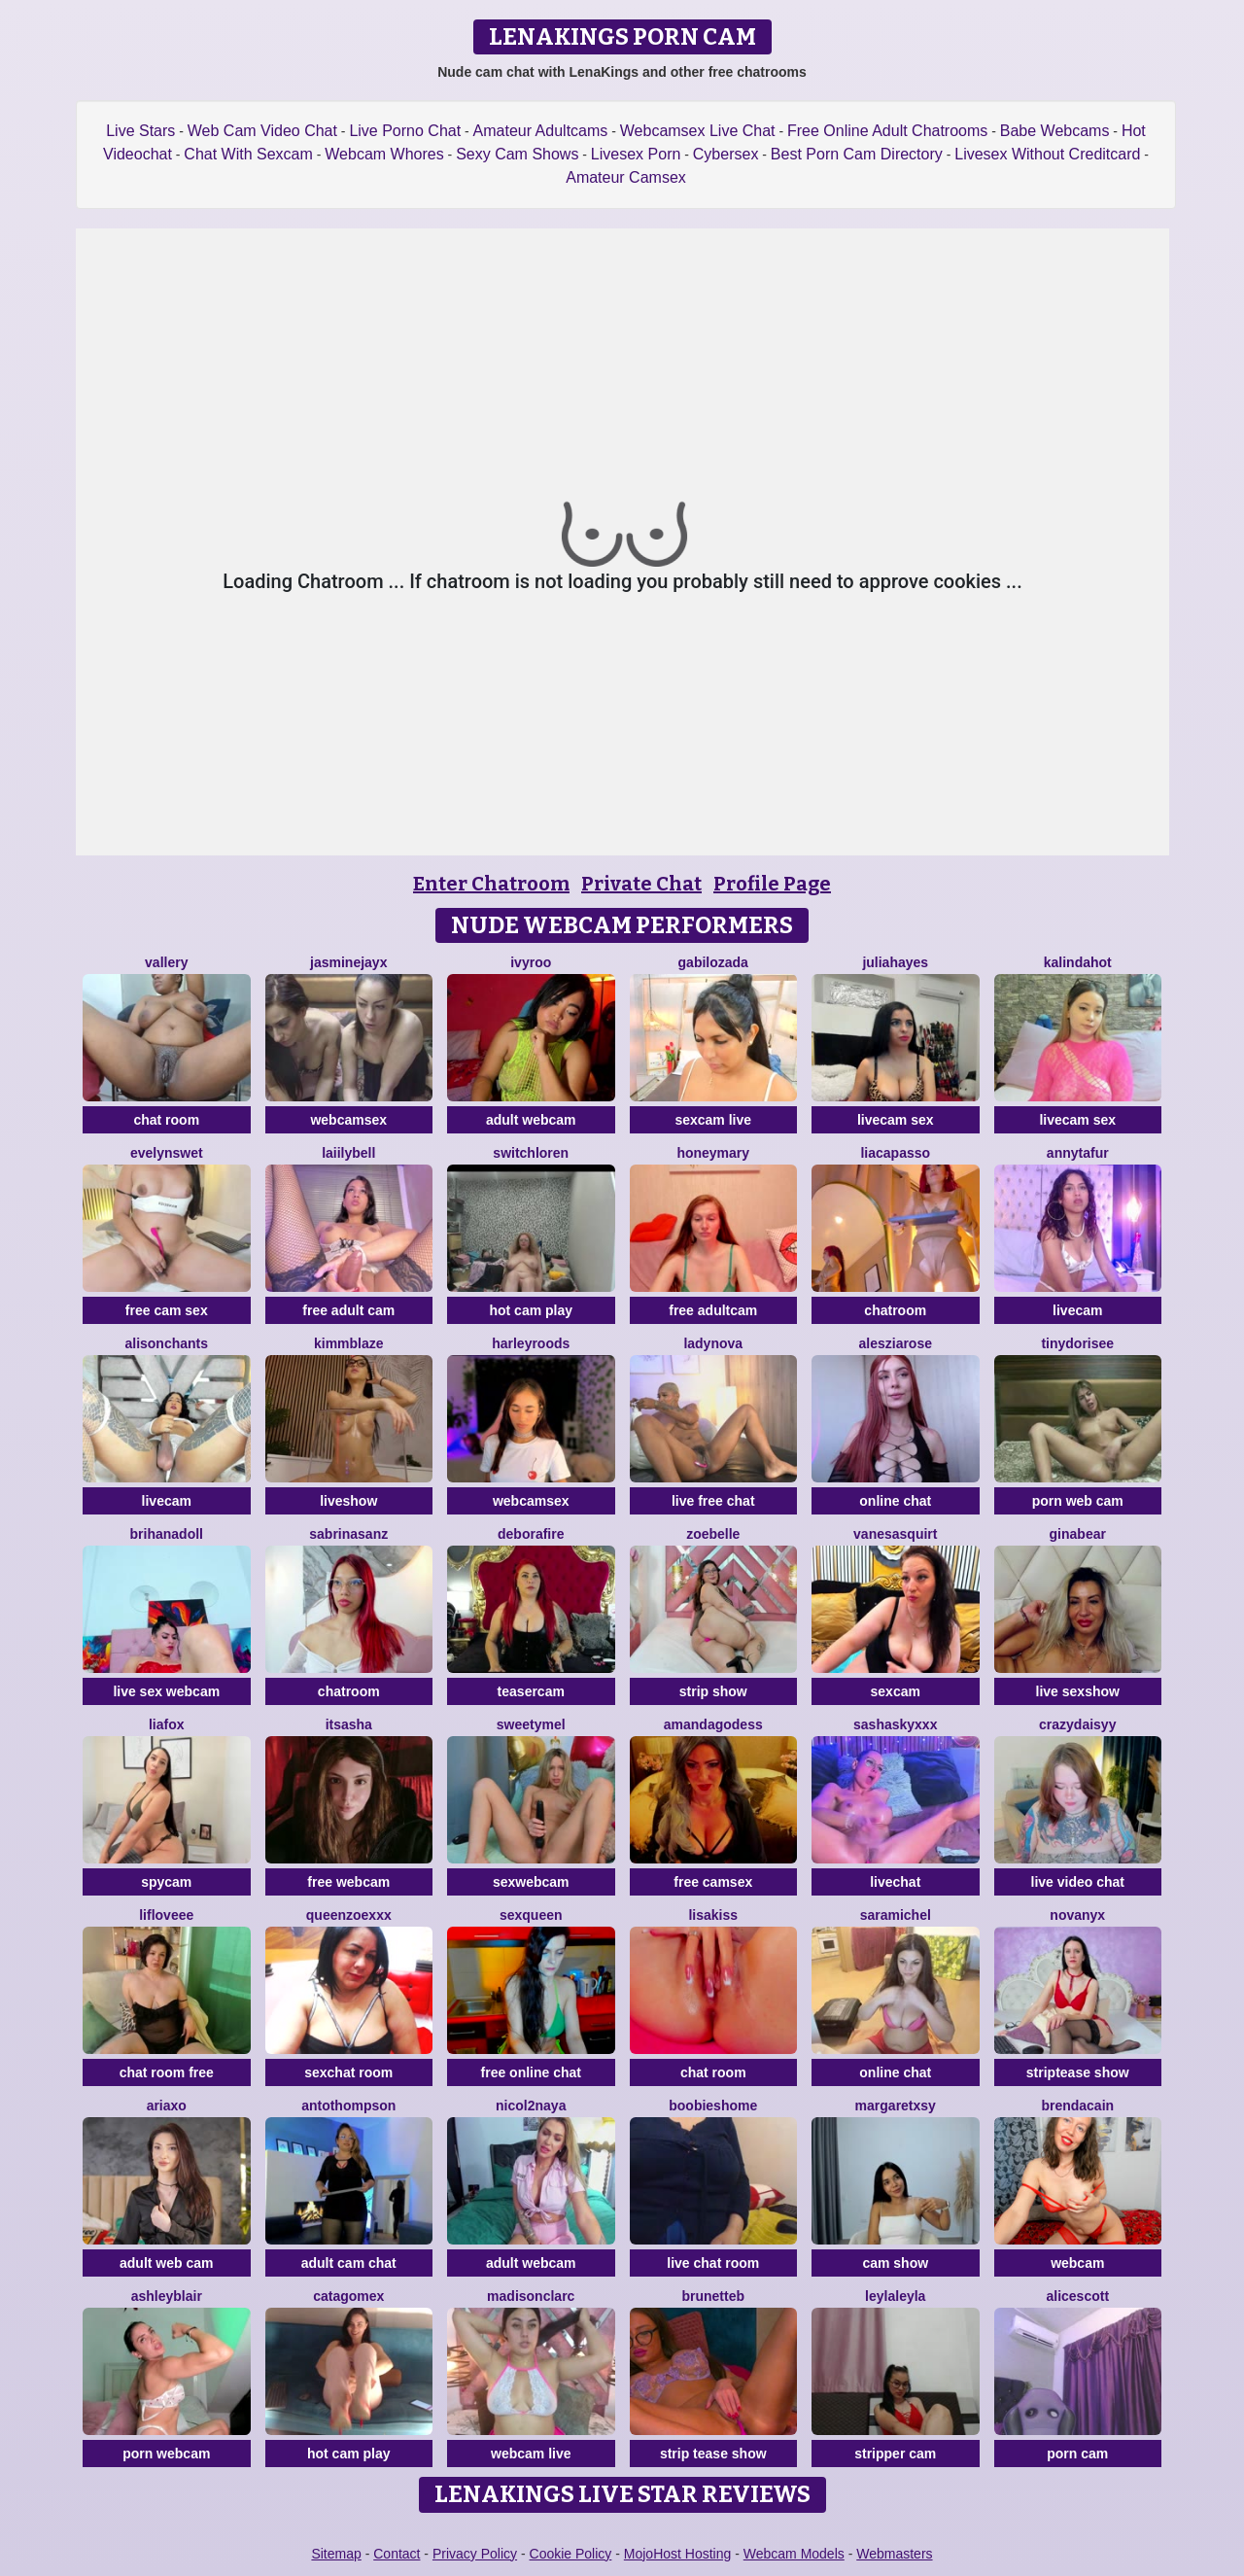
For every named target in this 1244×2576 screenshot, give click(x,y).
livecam (1077, 1310)
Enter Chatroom (491, 883)
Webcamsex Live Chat (698, 130)
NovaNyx (1077, 1915)
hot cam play (530, 1310)
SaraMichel (895, 1915)
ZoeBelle (713, 1534)
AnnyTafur (1078, 1153)
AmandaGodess (713, 1724)
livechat (895, 1882)
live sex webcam (166, 1691)
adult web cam (166, 2263)
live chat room (713, 2263)
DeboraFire (531, 1534)
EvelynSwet (166, 1153)
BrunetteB (712, 2296)
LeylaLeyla (895, 2296)
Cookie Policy (571, 2553)
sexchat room (348, 2072)
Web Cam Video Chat (262, 130)
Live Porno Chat (405, 130)
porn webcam (166, 2453)
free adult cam (348, 1310)
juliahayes (895, 962)
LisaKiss (713, 1915)
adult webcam (531, 1120)
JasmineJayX (348, 962)
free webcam (348, 1882)
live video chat (1077, 1882)
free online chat (531, 2072)
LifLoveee (166, 1915)
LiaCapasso (895, 1153)
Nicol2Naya (531, 2105)
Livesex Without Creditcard (1047, 154)
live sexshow (1078, 1691)
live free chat (713, 1501)
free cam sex (166, 1310)
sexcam (895, 1691)
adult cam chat (349, 2263)
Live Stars (140, 130)
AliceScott (1077, 2296)
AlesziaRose (896, 1343)
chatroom (895, 1310)
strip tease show (713, 2453)
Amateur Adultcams (540, 130)
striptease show (1077, 2072)
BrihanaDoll (166, 1534)
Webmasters (894, 2553)
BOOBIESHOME (713, 2105)
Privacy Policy (474, 2553)
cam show (895, 2263)
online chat (895, 1501)
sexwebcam (531, 1882)
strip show (713, 1691)
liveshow (348, 1501)
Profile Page (772, 883)
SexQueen (531, 1915)
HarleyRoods (531, 1343)
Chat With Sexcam (248, 154)
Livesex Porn (636, 154)
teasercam (531, 1691)
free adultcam (713, 1310)
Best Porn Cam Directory (857, 154)
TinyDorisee (1077, 1343)
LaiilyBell (348, 1153)
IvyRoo (530, 962)
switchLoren (531, 1153)
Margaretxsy (895, 2105)
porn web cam (1077, 1501)
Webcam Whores (384, 154)
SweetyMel (531, 1724)
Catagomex (348, 2296)
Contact (396, 2553)
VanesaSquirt (895, 1534)
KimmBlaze (349, 1343)
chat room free (167, 2072)
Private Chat (641, 883)
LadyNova (713, 1343)
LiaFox (167, 1724)
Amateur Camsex (626, 177)
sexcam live (712, 1120)
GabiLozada (713, 962)
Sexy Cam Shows (517, 154)
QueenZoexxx (349, 1915)
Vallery (166, 962)
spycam (166, 1882)
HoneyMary (712, 1153)
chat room (166, 1120)
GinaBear (1078, 1534)
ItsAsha (349, 1724)
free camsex (713, 1882)
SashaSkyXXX (895, 1724)
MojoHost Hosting (678, 2553)
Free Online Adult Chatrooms (887, 130)
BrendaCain (1077, 2105)
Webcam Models (794, 2553)
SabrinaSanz (348, 1534)
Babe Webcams (1055, 130)
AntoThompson (348, 2105)
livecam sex (895, 1120)
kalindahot (1078, 962)
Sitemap (336, 2553)
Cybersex (726, 154)
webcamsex (348, 1120)
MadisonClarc (530, 2296)
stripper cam (895, 2453)
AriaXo (167, 2105)
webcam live (531, 2453)
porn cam (1077, 2453)
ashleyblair (166, 2296)
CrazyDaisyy (1077, 1724)
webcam (1077, 2263)
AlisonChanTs (166, 1343)
